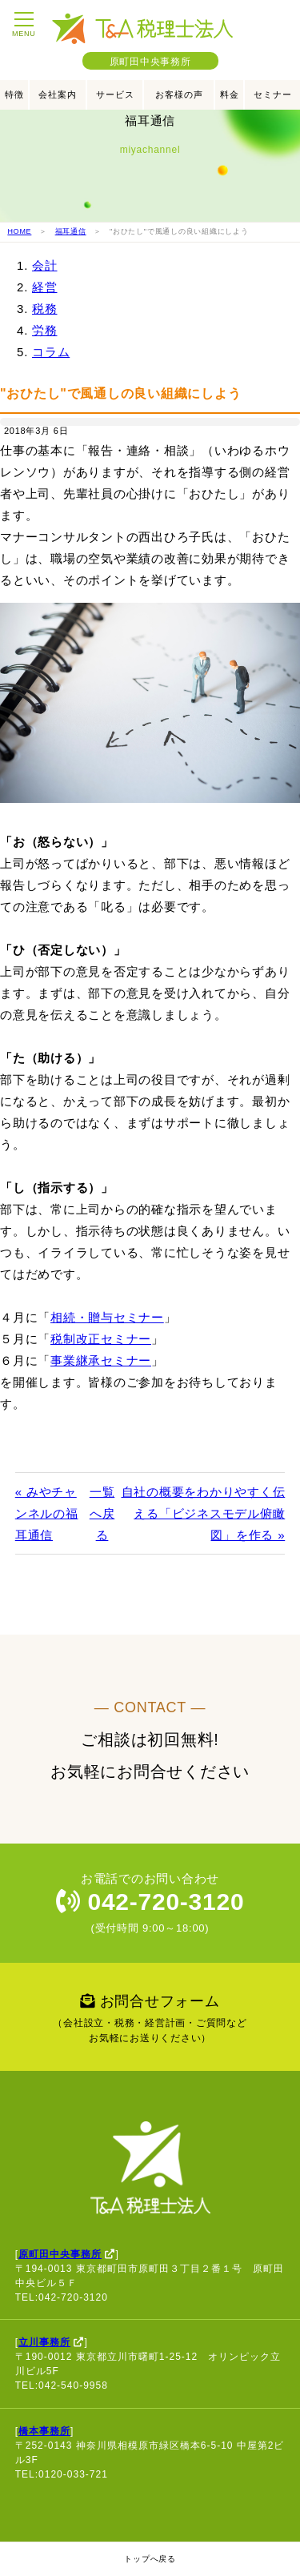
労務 (45, 330)
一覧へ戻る (102, 1513)
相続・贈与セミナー (107, 1317)
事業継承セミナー (100, 1360)
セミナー (273, 94)
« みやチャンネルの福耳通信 (46, 1513)
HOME (19, 231)
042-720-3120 (150, 1901)
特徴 (14, 94)
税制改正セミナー (100, 1339)
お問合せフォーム (150, 2019)
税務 (45, 308)
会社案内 (57, 94)
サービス (115, 94)
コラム (51, 352)
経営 (45, 287)
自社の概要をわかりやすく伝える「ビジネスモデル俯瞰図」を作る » (204, 1513)
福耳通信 (70, 231)
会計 (45, 265)
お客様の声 (179, 94)
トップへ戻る (150, 2558)
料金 (229, 94)
